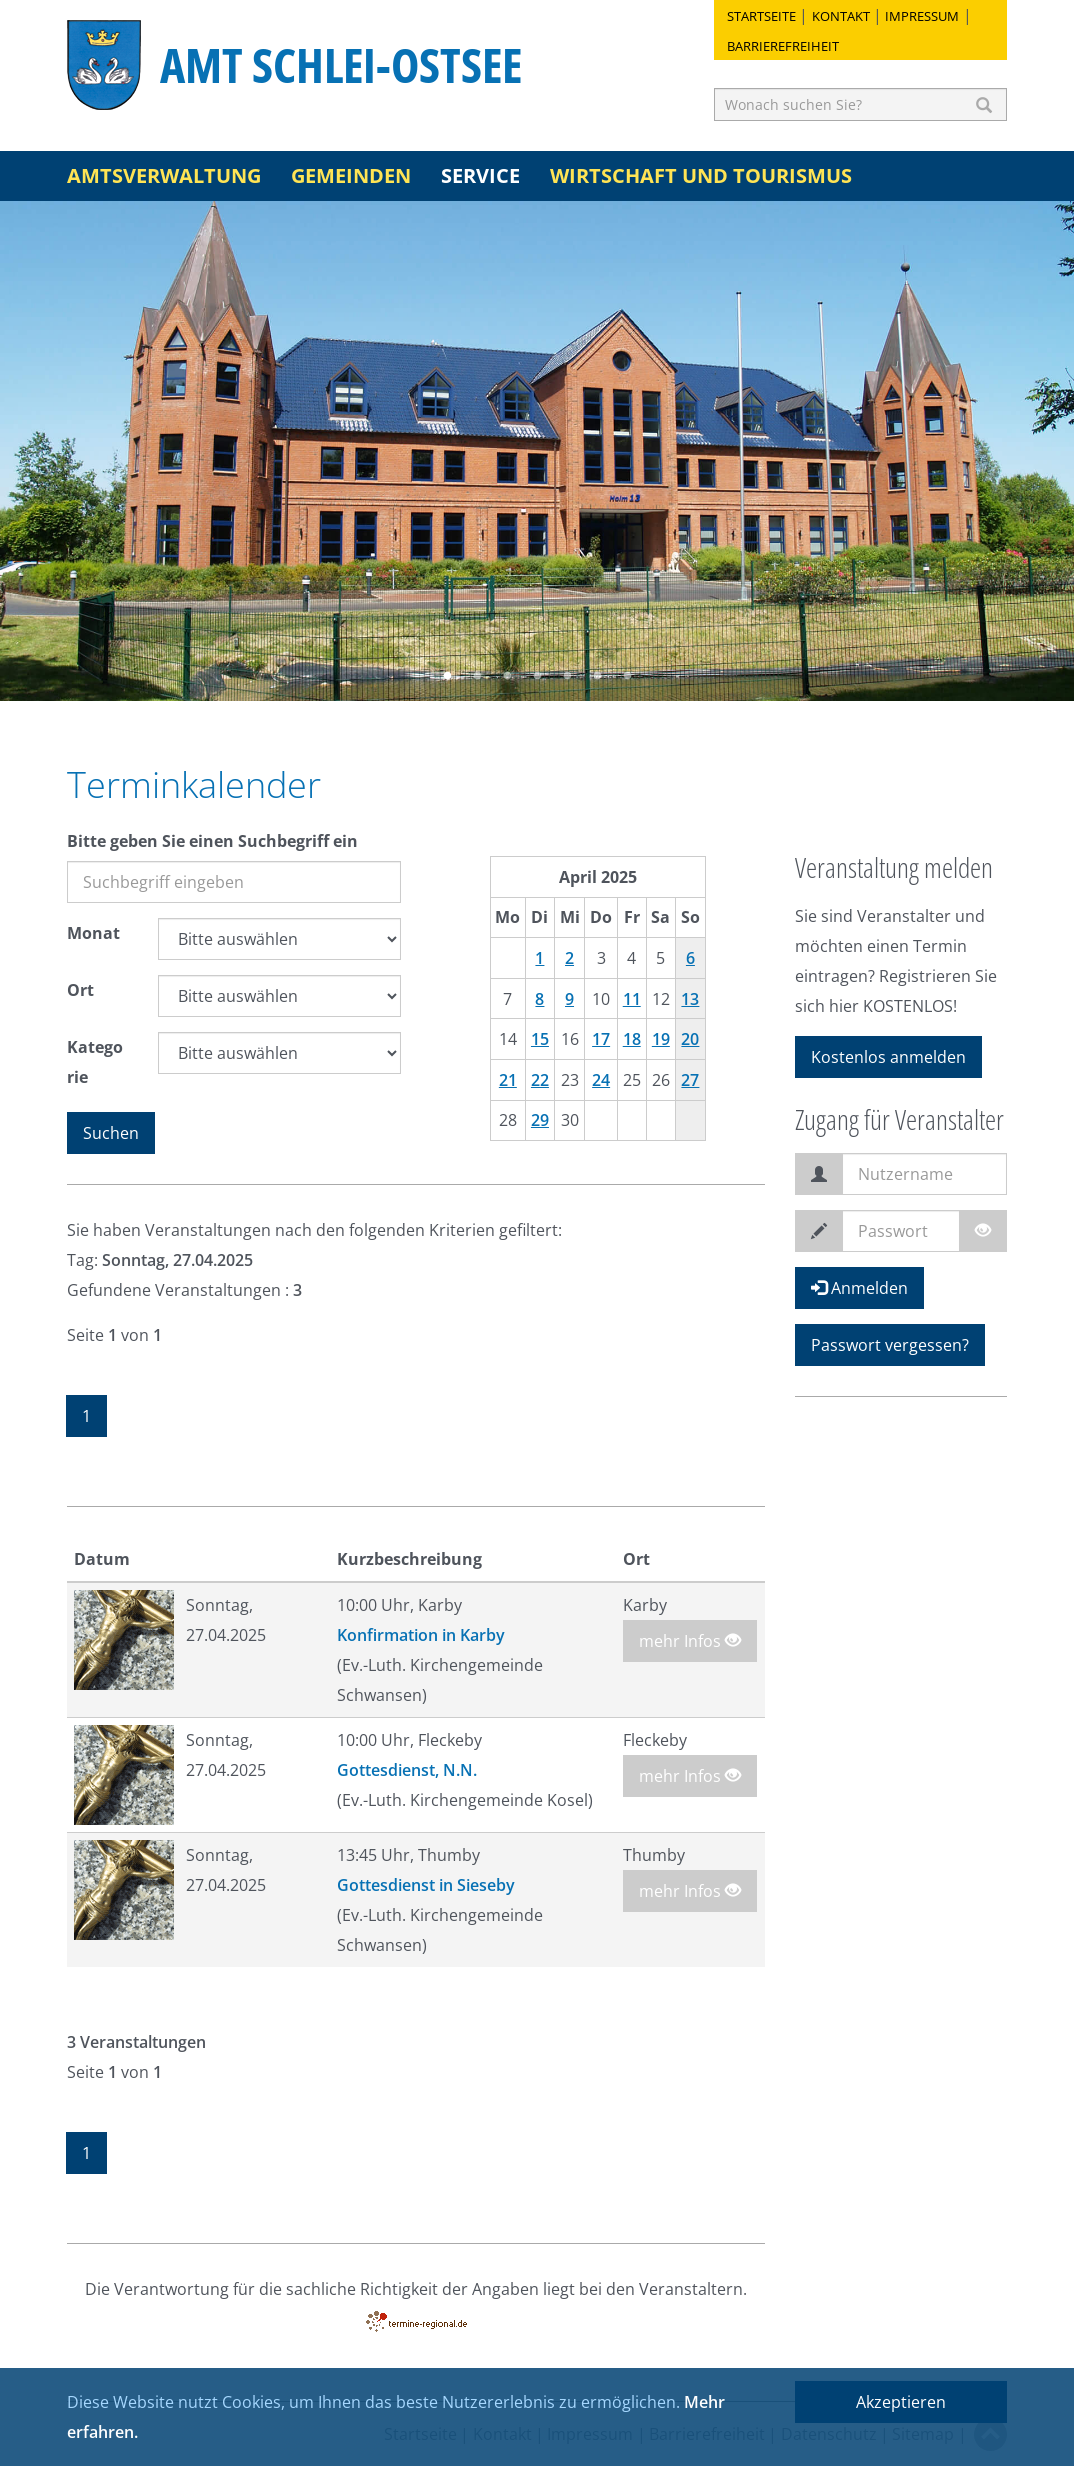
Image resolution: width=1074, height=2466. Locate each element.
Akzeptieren (901, 2402)
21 (508, 1080)
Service (480, 175)
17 (601, 1039)
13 (690, 999)
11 (632, 999)
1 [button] (447, 676)
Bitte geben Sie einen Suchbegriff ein (212, 841)
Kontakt (841, 16)
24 (601, 1080)
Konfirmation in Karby (421, 1635)
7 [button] (627, 676)
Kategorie (95, 1062)
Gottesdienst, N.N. (407, 1770)
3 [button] (507, 676)
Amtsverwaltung (164, 175)
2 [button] (477, 676)
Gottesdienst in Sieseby (426, 1885)
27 (690, 1080)
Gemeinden (351, 175)
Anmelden (859, 1288)
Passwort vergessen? (890, 1345)
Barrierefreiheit (783, 46)
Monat (93, 933)
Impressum (922, 16)
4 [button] (537, 676)
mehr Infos (690, 1641)
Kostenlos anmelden (888, 1057)
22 (540, 1080)
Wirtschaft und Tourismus (701, 175)
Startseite (761, 16)
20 (690, 1039)
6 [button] (597, 676)
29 (540, 1120)
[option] (537, 451)
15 (540, 1039)
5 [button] (567, 676)
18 (632, 1039)
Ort (80, 990)
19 (661, 1039)
